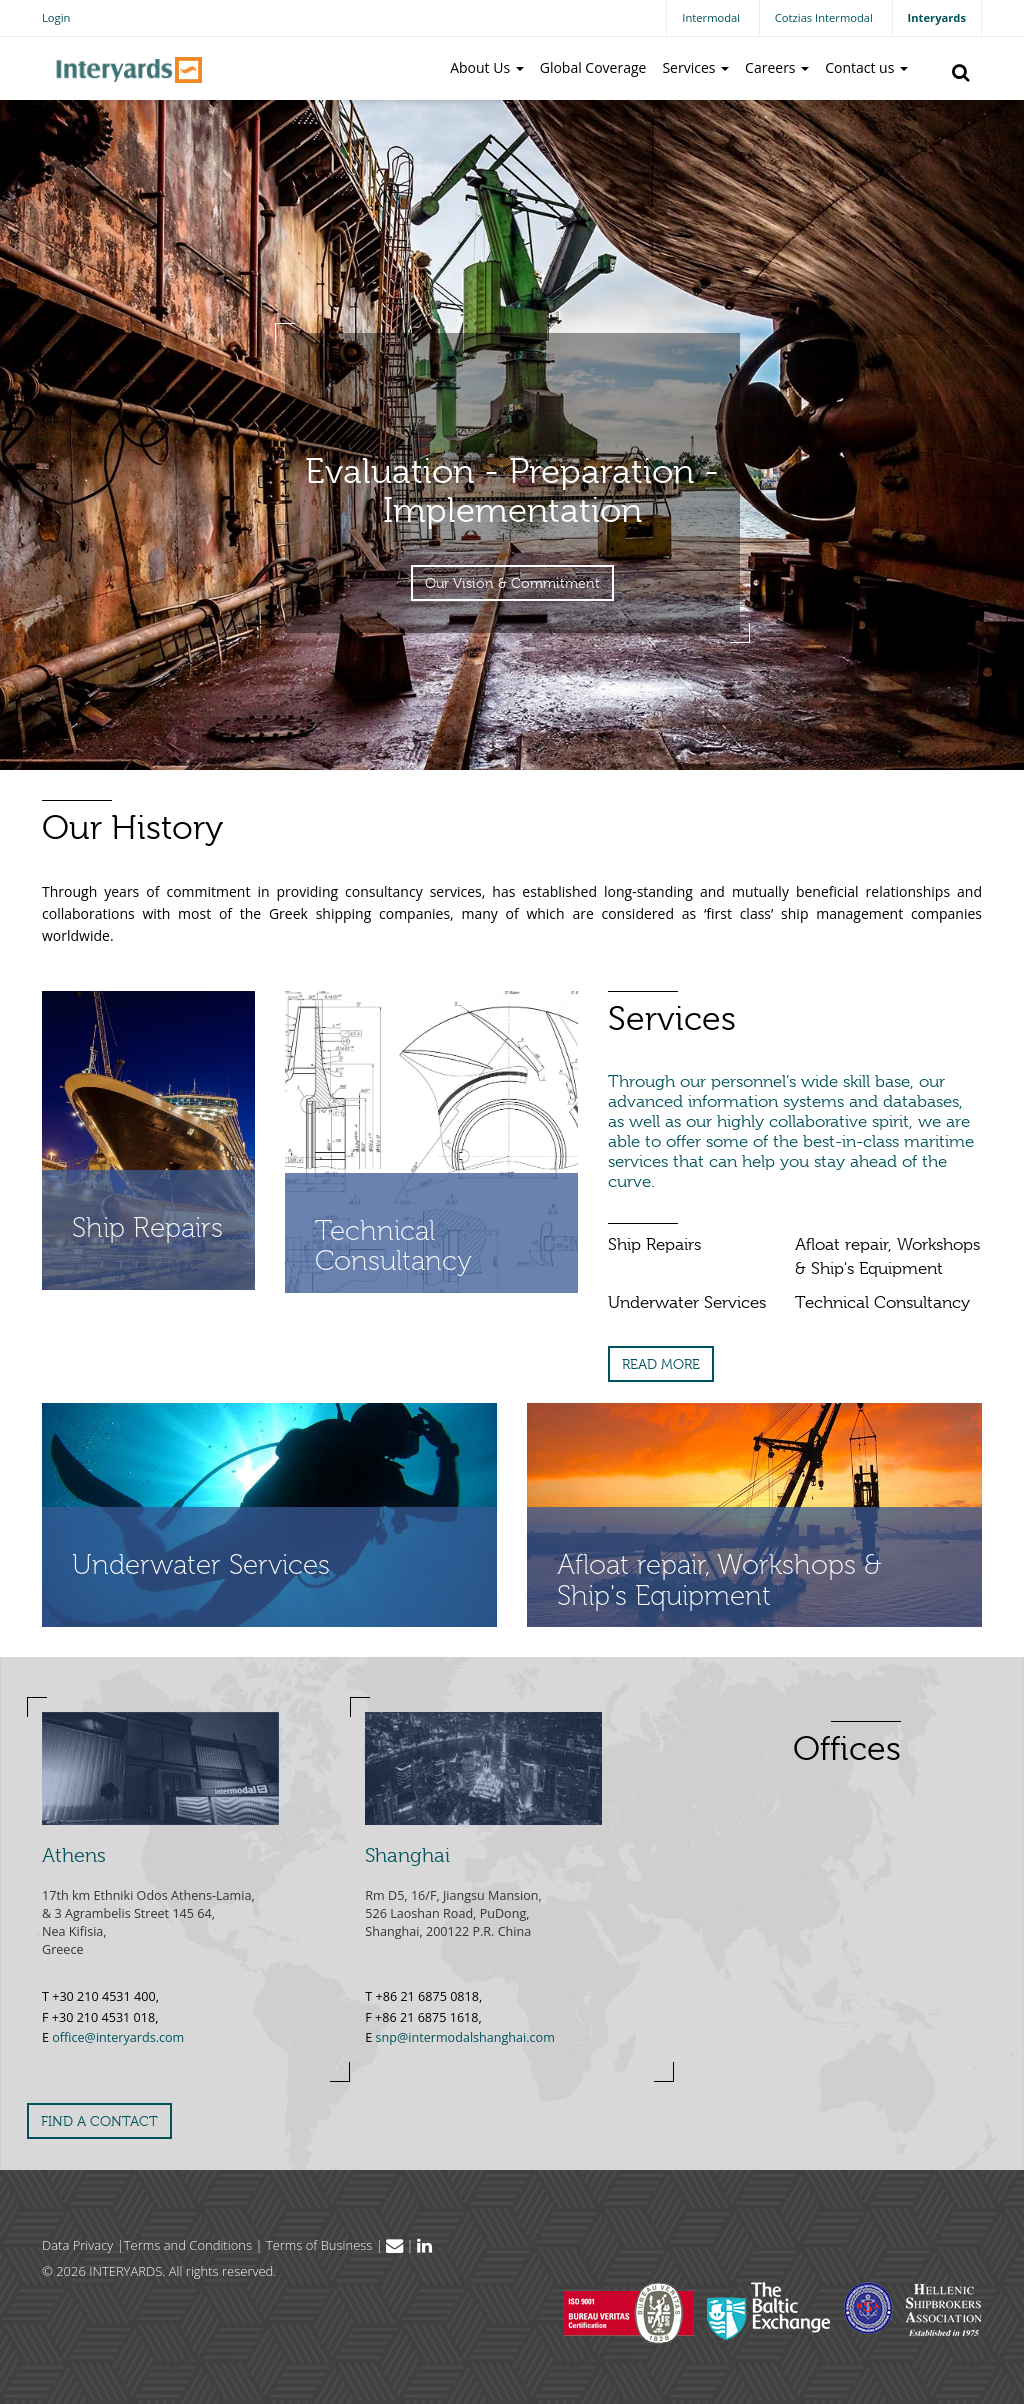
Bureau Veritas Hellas (628, 2313)
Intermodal (711, 17)
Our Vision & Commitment (512, 583)
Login (56, 17)
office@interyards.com (118, 2037)
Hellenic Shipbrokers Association (913, 2309)
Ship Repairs (654, 1244)
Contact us (866, 67)
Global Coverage (593, 67)
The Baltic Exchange (768, 2311)
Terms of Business (319, 2245)
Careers (777, 67)
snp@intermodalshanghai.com (465, 2037)
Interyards (937, 17)
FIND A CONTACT (99, 2121)
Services (695, 67)
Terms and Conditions (188, 2245)
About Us (487, 67)
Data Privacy (77, 2245)
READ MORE (661, 1364)
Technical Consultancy (882, 1302)
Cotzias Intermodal (824, 17)
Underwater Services (687, 1302)
